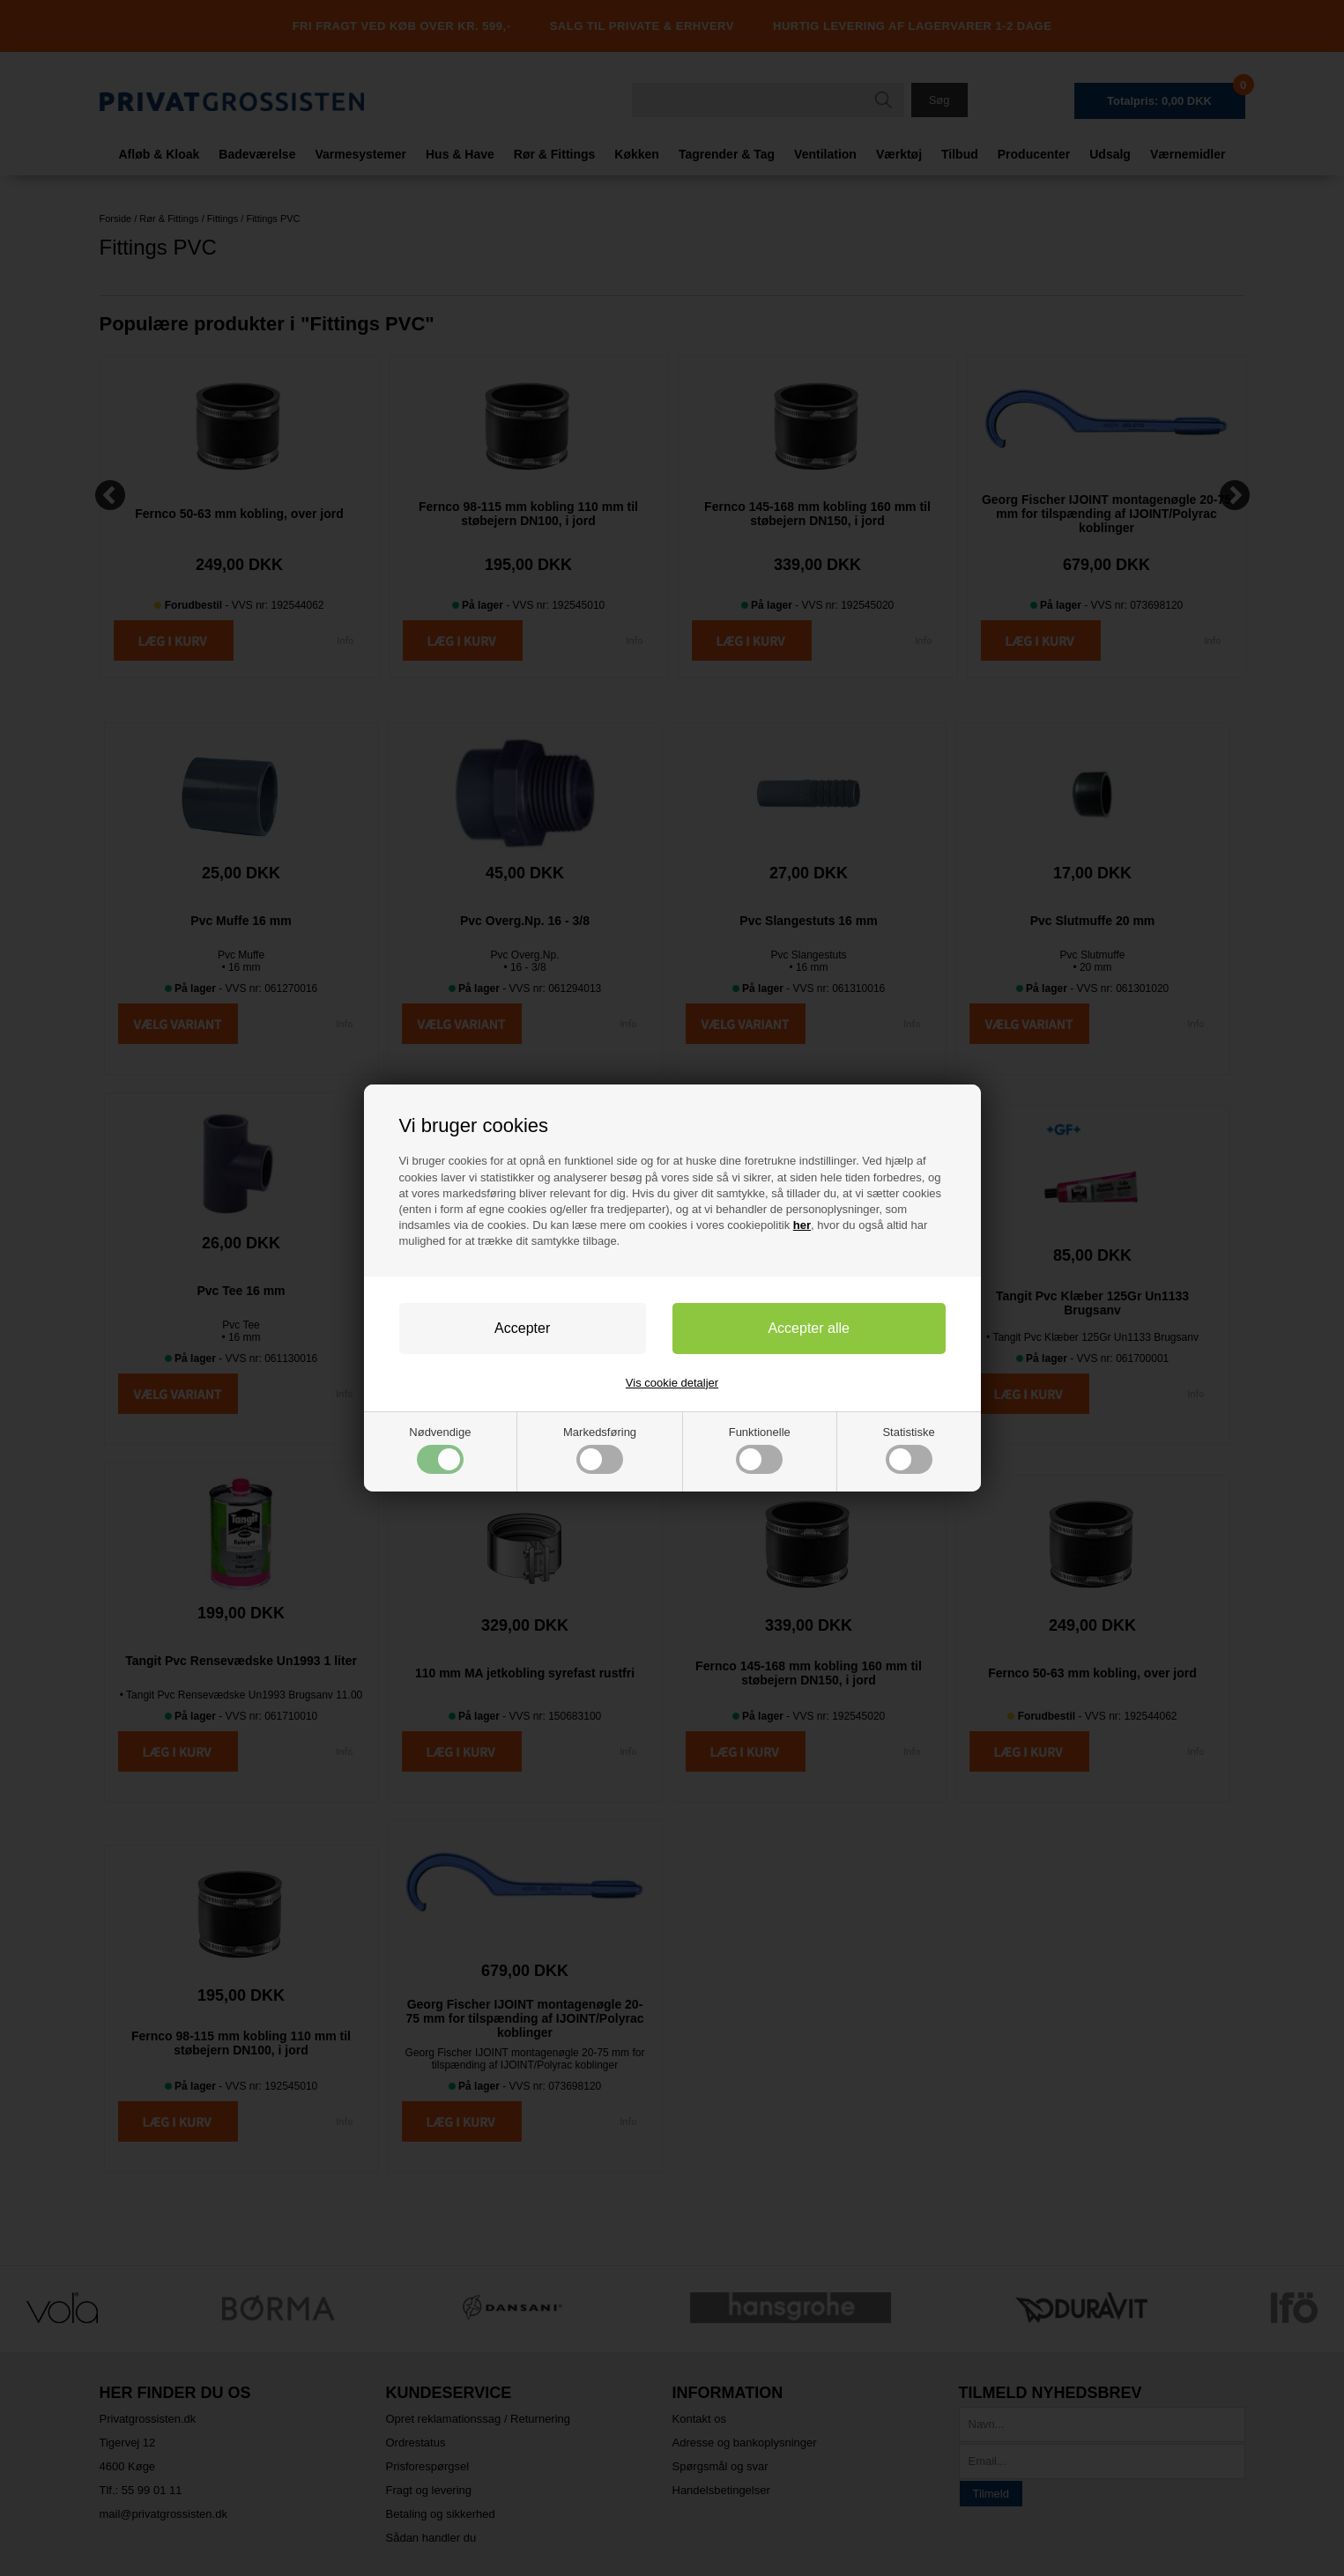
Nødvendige (440, 1449)
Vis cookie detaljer (672, 1382)
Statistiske (908, 1449)
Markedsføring (599, 1449)
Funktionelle (760, 1449)
